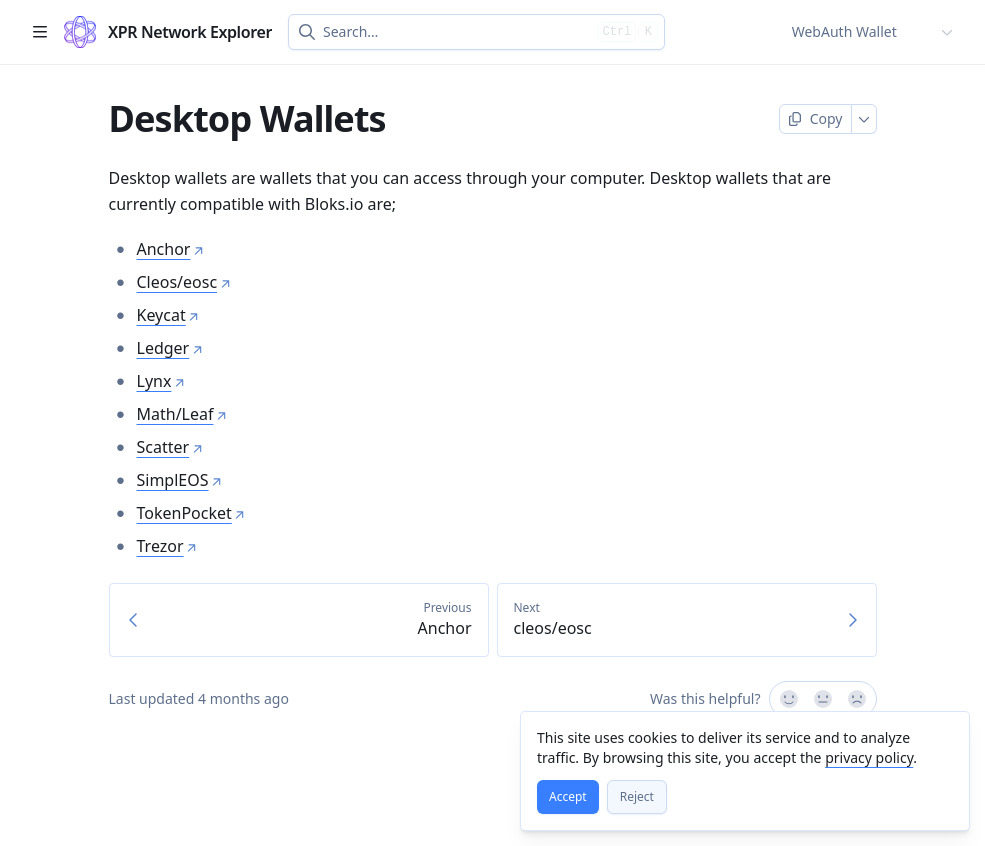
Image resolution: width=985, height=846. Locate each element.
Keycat (168, 315)
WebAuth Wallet (844, 31)
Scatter (170, 447)
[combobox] (456, 32)
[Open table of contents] (40, 32)
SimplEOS (180, 480)
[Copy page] (815, 119)
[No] (858, 699)
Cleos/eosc (184, 282)
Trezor (167, 546)
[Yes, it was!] (788, 699)
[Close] (945, 736)
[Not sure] (823, 699)
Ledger (170, 348)
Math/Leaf (182, 414)
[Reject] (637, 797)
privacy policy (869, 757)
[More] (864, 119)
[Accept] (568, 797)
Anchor (171, 249)
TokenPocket (191, 513)
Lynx (161, 381)
